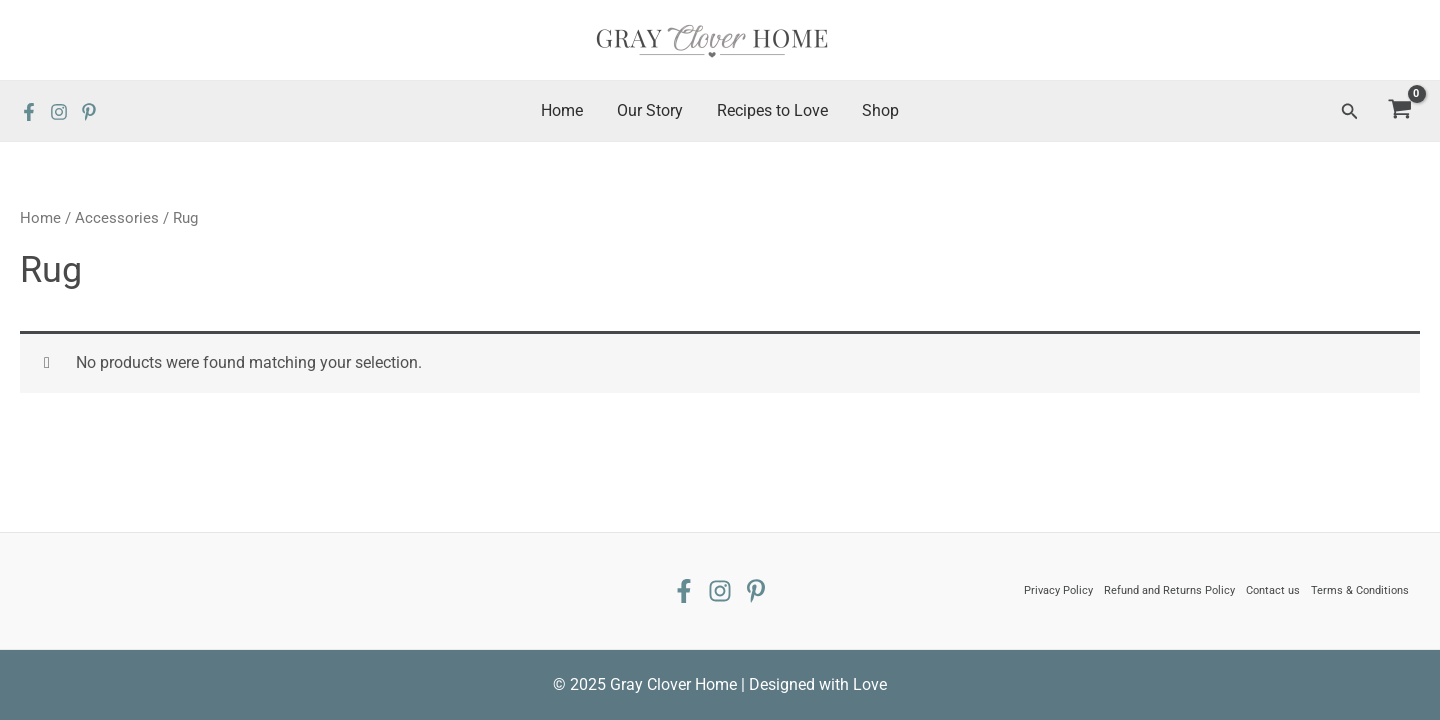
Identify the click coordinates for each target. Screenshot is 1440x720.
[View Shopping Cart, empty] (1399, 111)
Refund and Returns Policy (1169, 590)
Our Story (651, 110)
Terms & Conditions (1360, 590)
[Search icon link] (1350, 111)
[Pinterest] (89, 112)
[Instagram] (59, 112)
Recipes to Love (771, 110)
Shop (877, 110)
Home (565, 110)
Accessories (117, 218)
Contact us (1273, 590)
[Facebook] (29, 112)
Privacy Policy (1058, 590)
